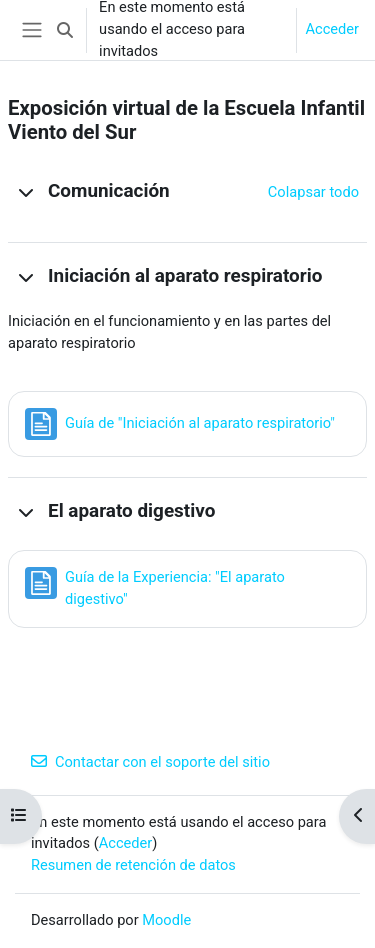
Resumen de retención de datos (133, 865)
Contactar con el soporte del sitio (150, 762)
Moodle (166, 920)
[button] (65, 30)
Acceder (332, 29)
